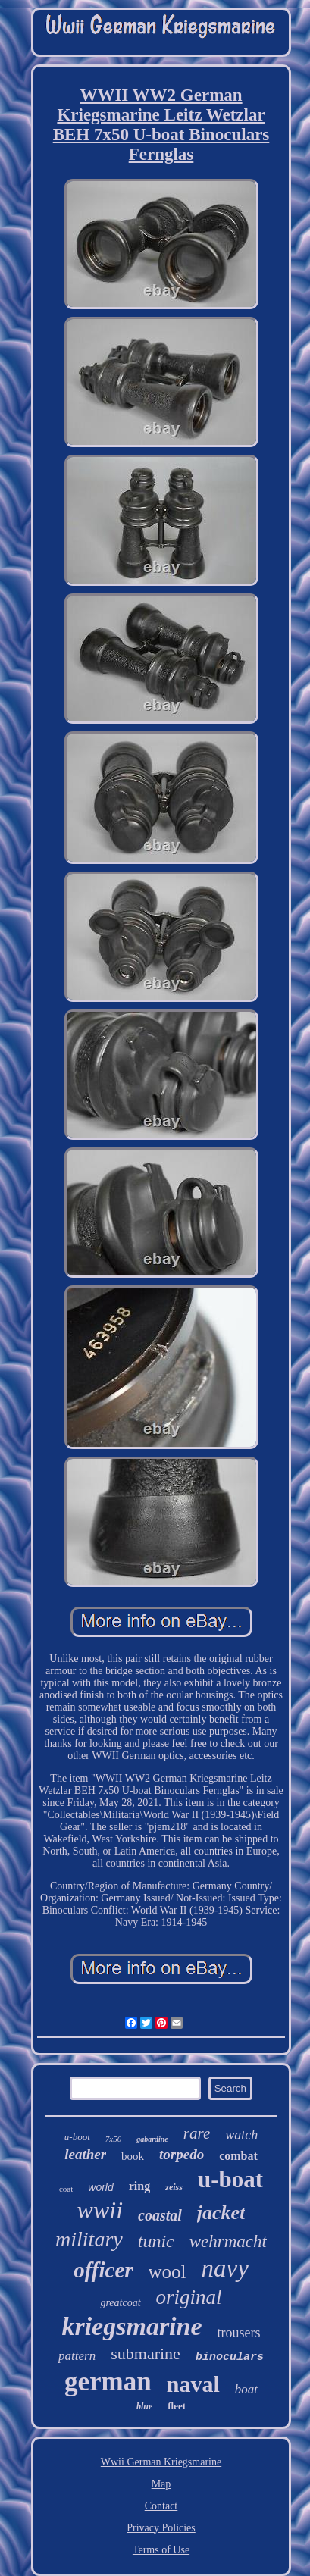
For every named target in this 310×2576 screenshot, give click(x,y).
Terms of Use (161, 2550)
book (132, 2156)
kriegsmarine (131, 2326)
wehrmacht (228, 2241)
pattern (77, 2356)
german (108, 2381)
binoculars (230, 2357)
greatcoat (120, 2302)
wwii (100, 2210)
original (189, 2297)
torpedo (181, 2154)
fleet (177, 2406)
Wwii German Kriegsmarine (161, 2462)
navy (225, 2268)
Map (161, 2484)
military (89, 2239)
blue (144, 2406)
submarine (145, 2353)
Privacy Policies (161, 2528)
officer (103, 2270)
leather (85, 2154)
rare (196, 2133)
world (100, 2187)
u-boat (230, 2179)
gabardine (152, 2139)
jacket (221, 2213)
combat (238, 2155)
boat (246, 2389)
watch (241, 2134)
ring (139, 2186)
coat (66, 2188)
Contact (161, 2506)
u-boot (77, 2136)
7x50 (113, 2138)
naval (193, 2383)
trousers (239, 2332)
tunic (156, 2241)
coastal (160, 2215)
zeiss (174, 2187)
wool (167, 2271)
